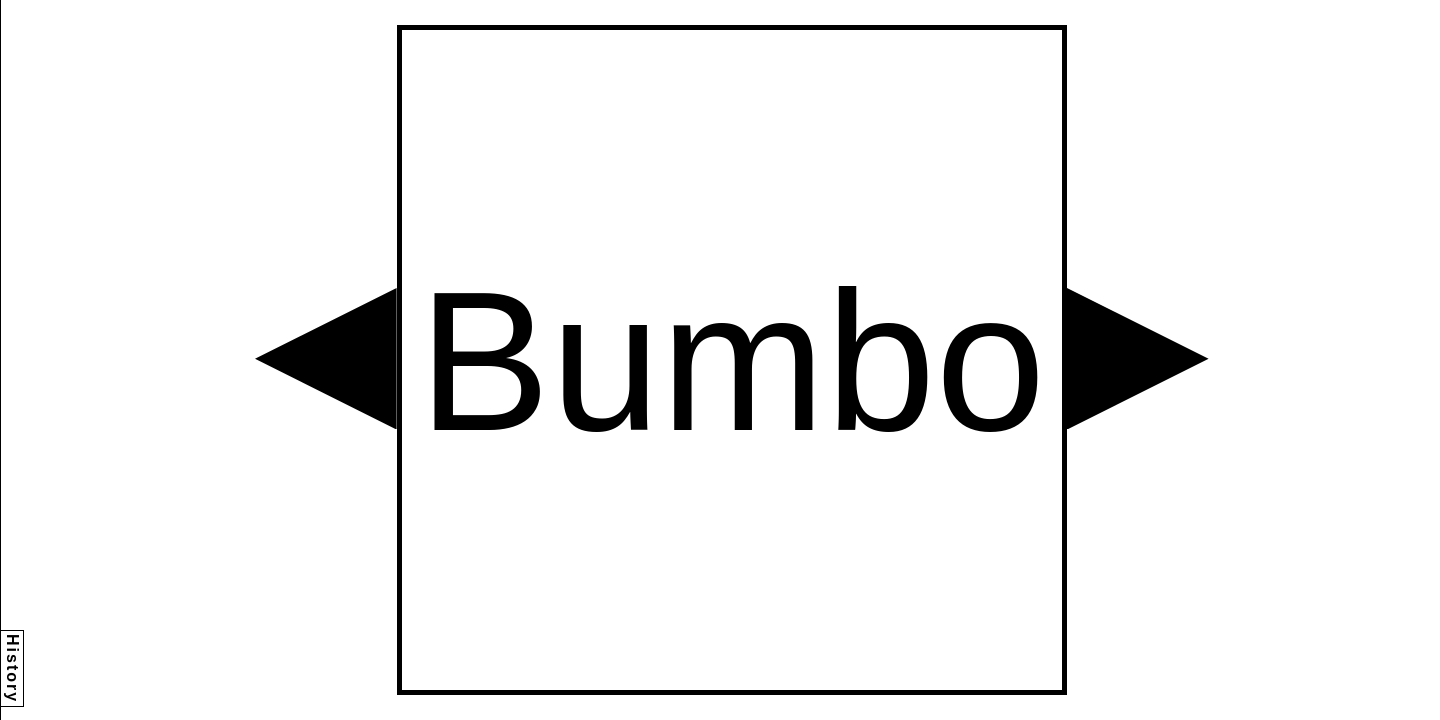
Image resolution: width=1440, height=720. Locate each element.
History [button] (12, 668)
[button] (326, 359)
